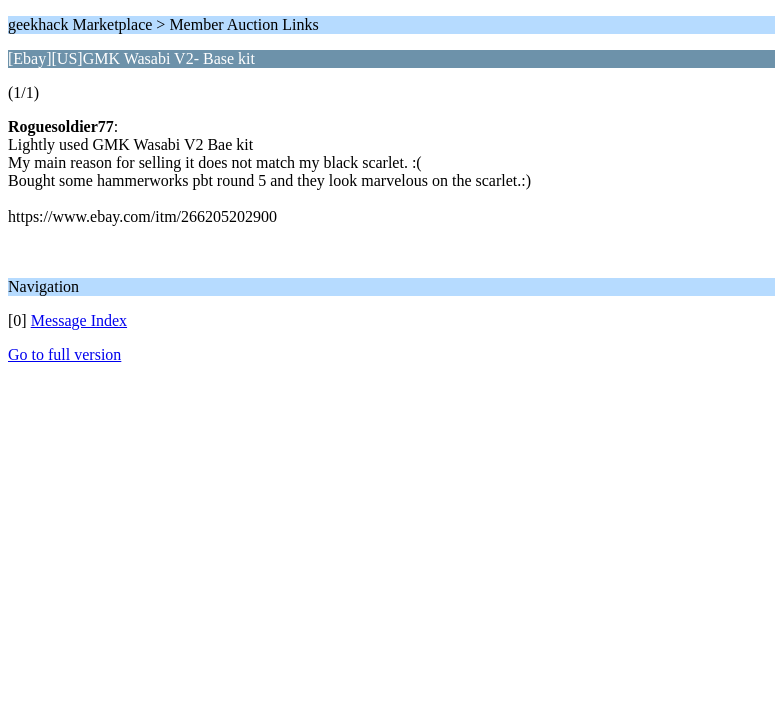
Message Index (79, 320)
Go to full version (64, 354)
